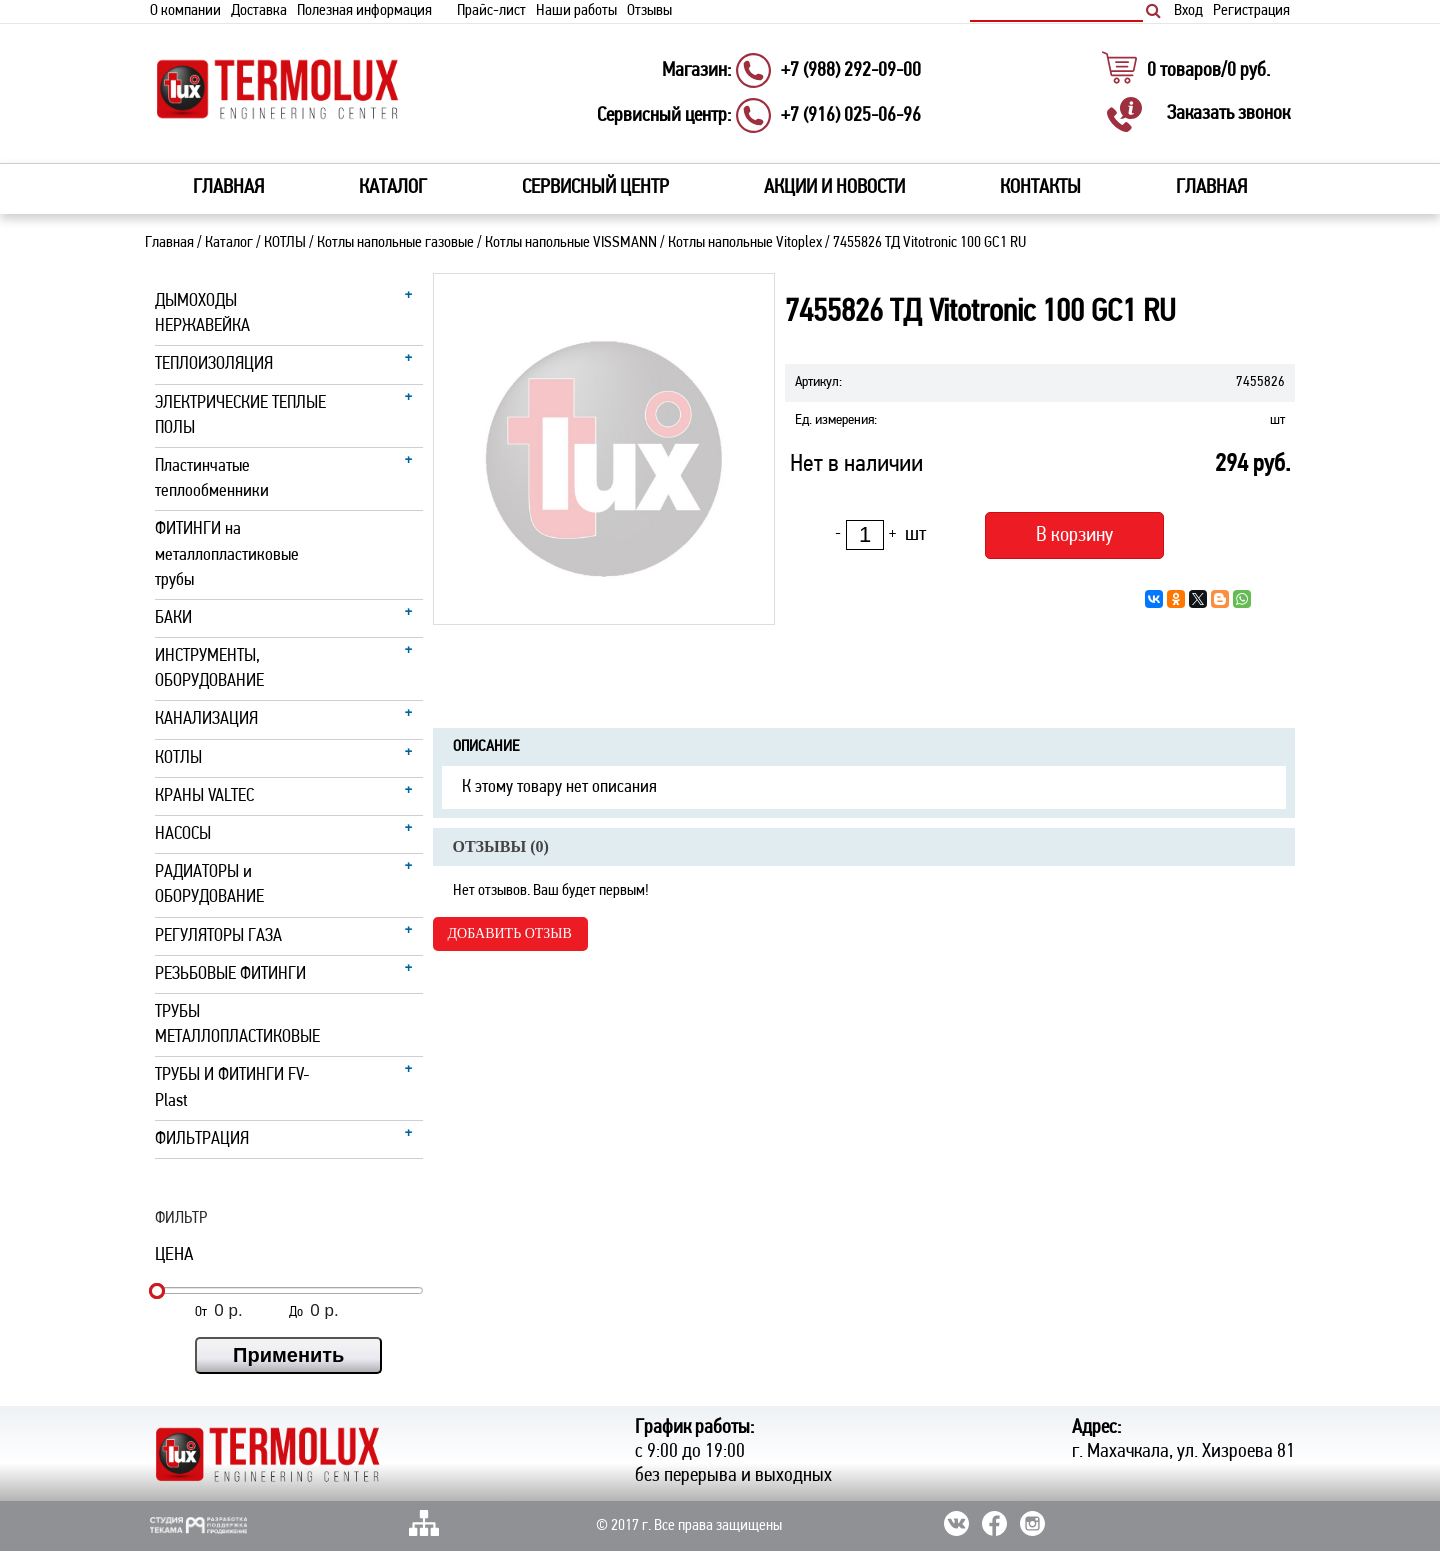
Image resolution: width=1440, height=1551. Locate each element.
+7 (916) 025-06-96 (851, 116)
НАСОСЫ (183, 834)
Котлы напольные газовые (395, 243)
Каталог (229, 243)
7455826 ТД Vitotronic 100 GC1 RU (929, 243)
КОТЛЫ (285, 243)
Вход (1188, 11)
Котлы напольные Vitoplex (745, 243)
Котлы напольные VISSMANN (571, 243)
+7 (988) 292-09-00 (851, 71)
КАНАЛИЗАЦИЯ (206, 719)
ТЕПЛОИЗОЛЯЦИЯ (214, 364)
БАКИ (173, 618)
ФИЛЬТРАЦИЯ (202, 1139)
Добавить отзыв (510, 933)
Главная (228, 188)
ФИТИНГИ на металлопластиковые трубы (227, 554)
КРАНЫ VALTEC (204, 796)
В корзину (1074, 535)
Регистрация (1251, 11)
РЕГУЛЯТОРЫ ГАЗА (218, 936)
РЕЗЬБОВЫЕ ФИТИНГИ (230, 974)
